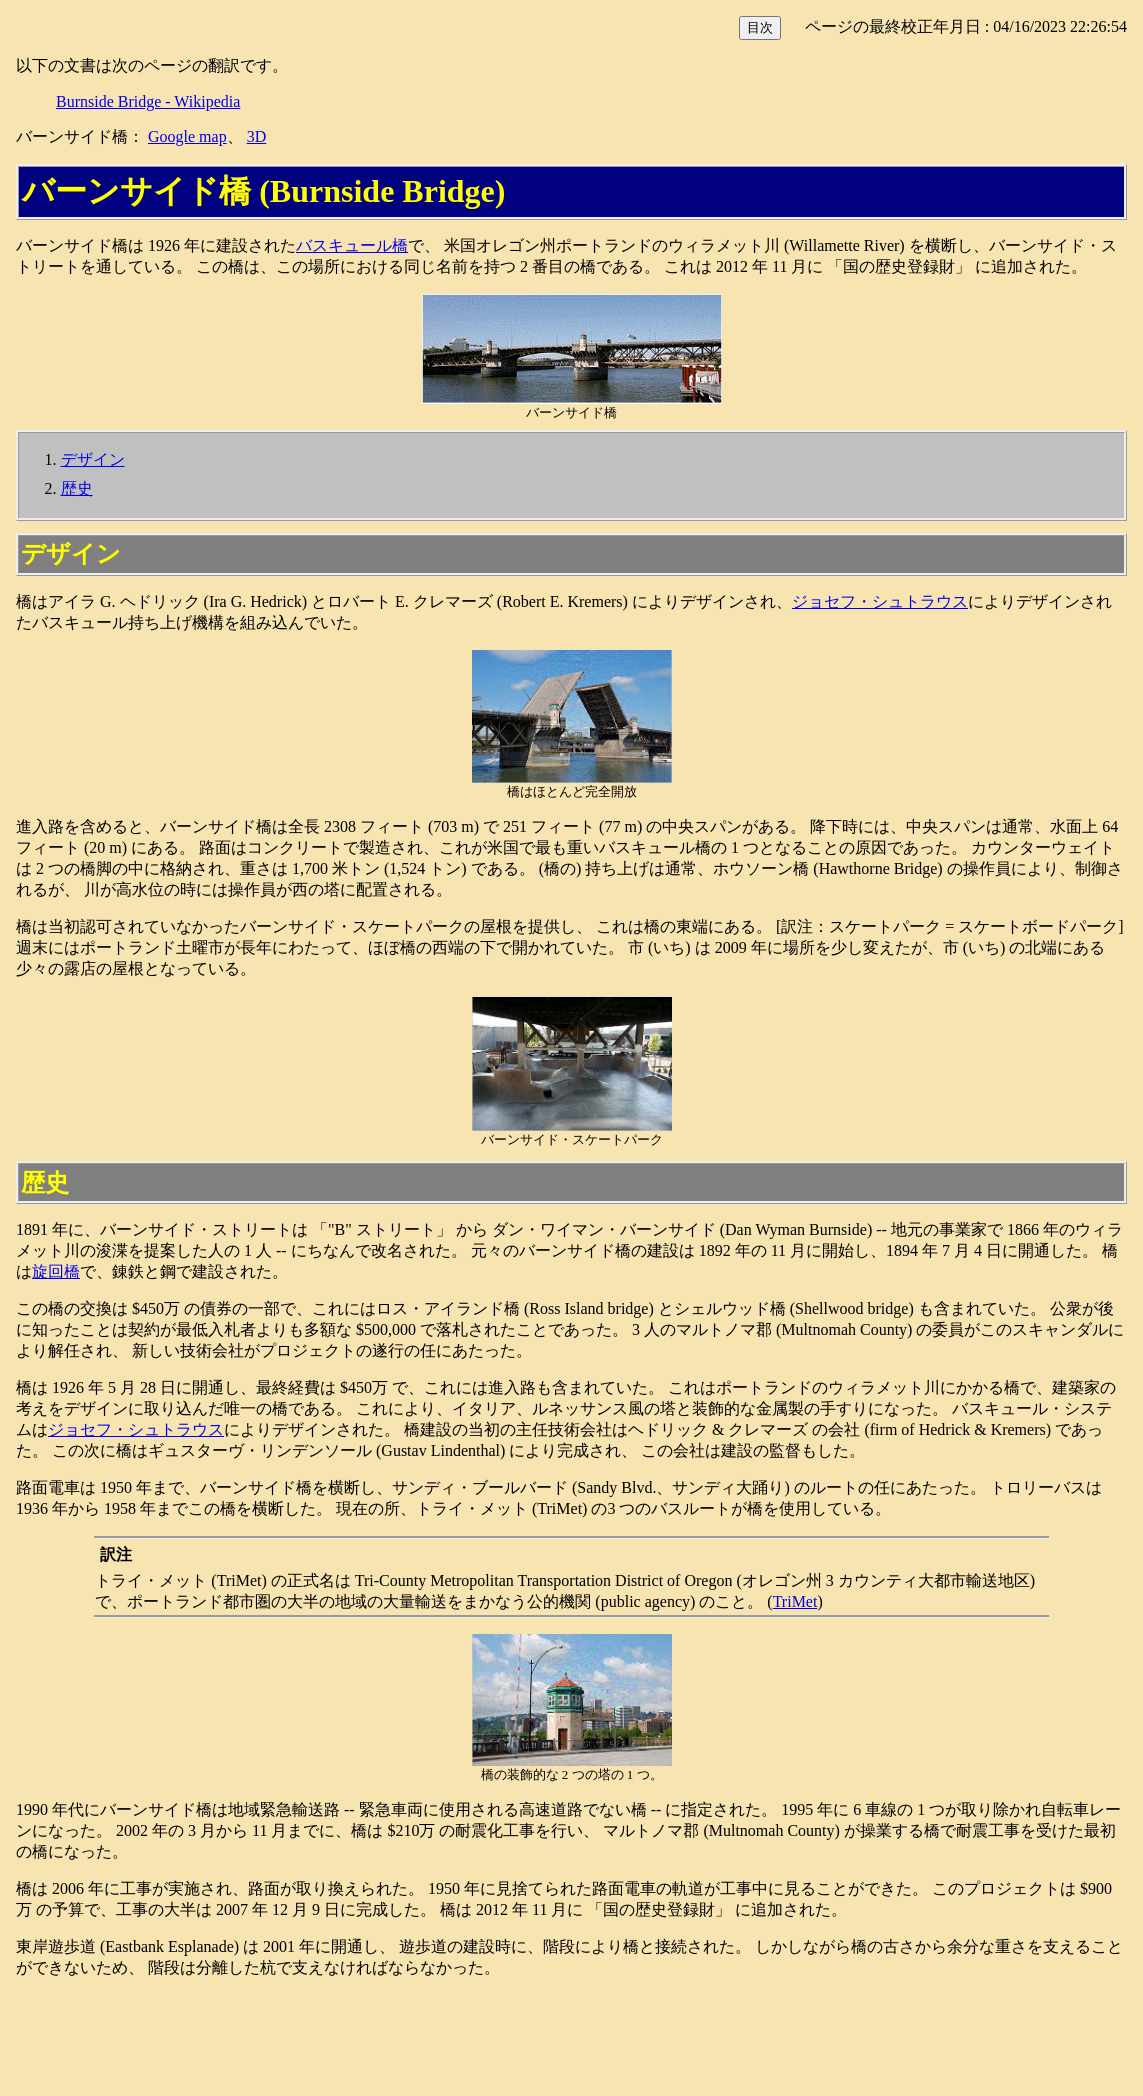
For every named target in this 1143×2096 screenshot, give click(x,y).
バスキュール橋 (352, 245)
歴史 (77, 488)
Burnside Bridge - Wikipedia (148, 101)
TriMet (795, 1601)
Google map (187, 136)
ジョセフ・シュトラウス (880, 601)
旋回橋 (56, 1271)
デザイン (93, 459)
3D (257, 136)
